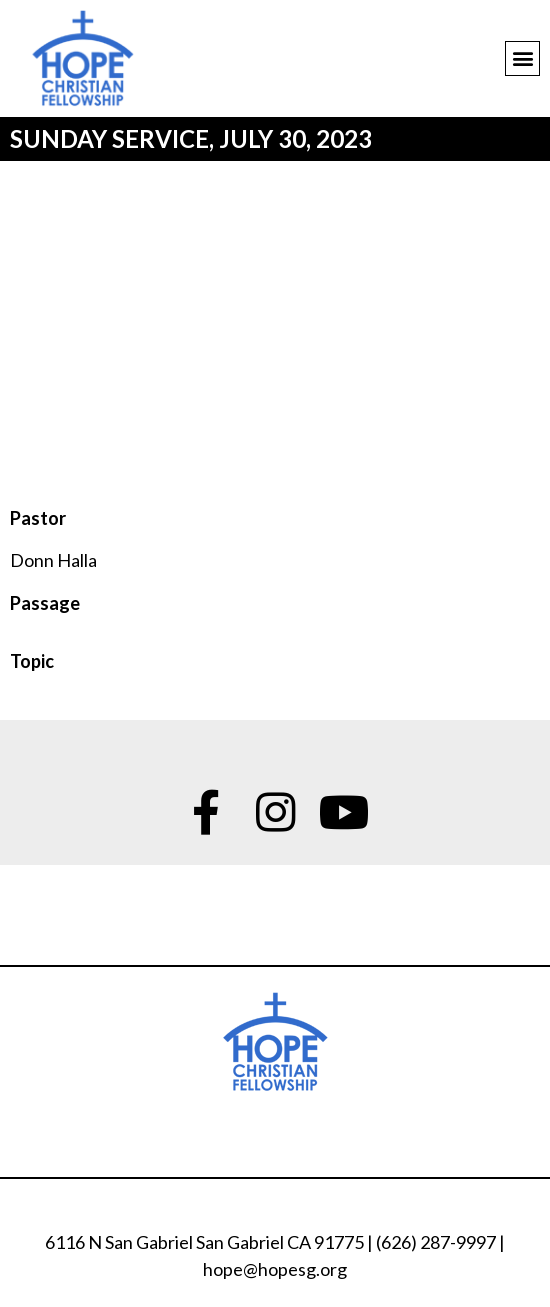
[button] (522, 58)
